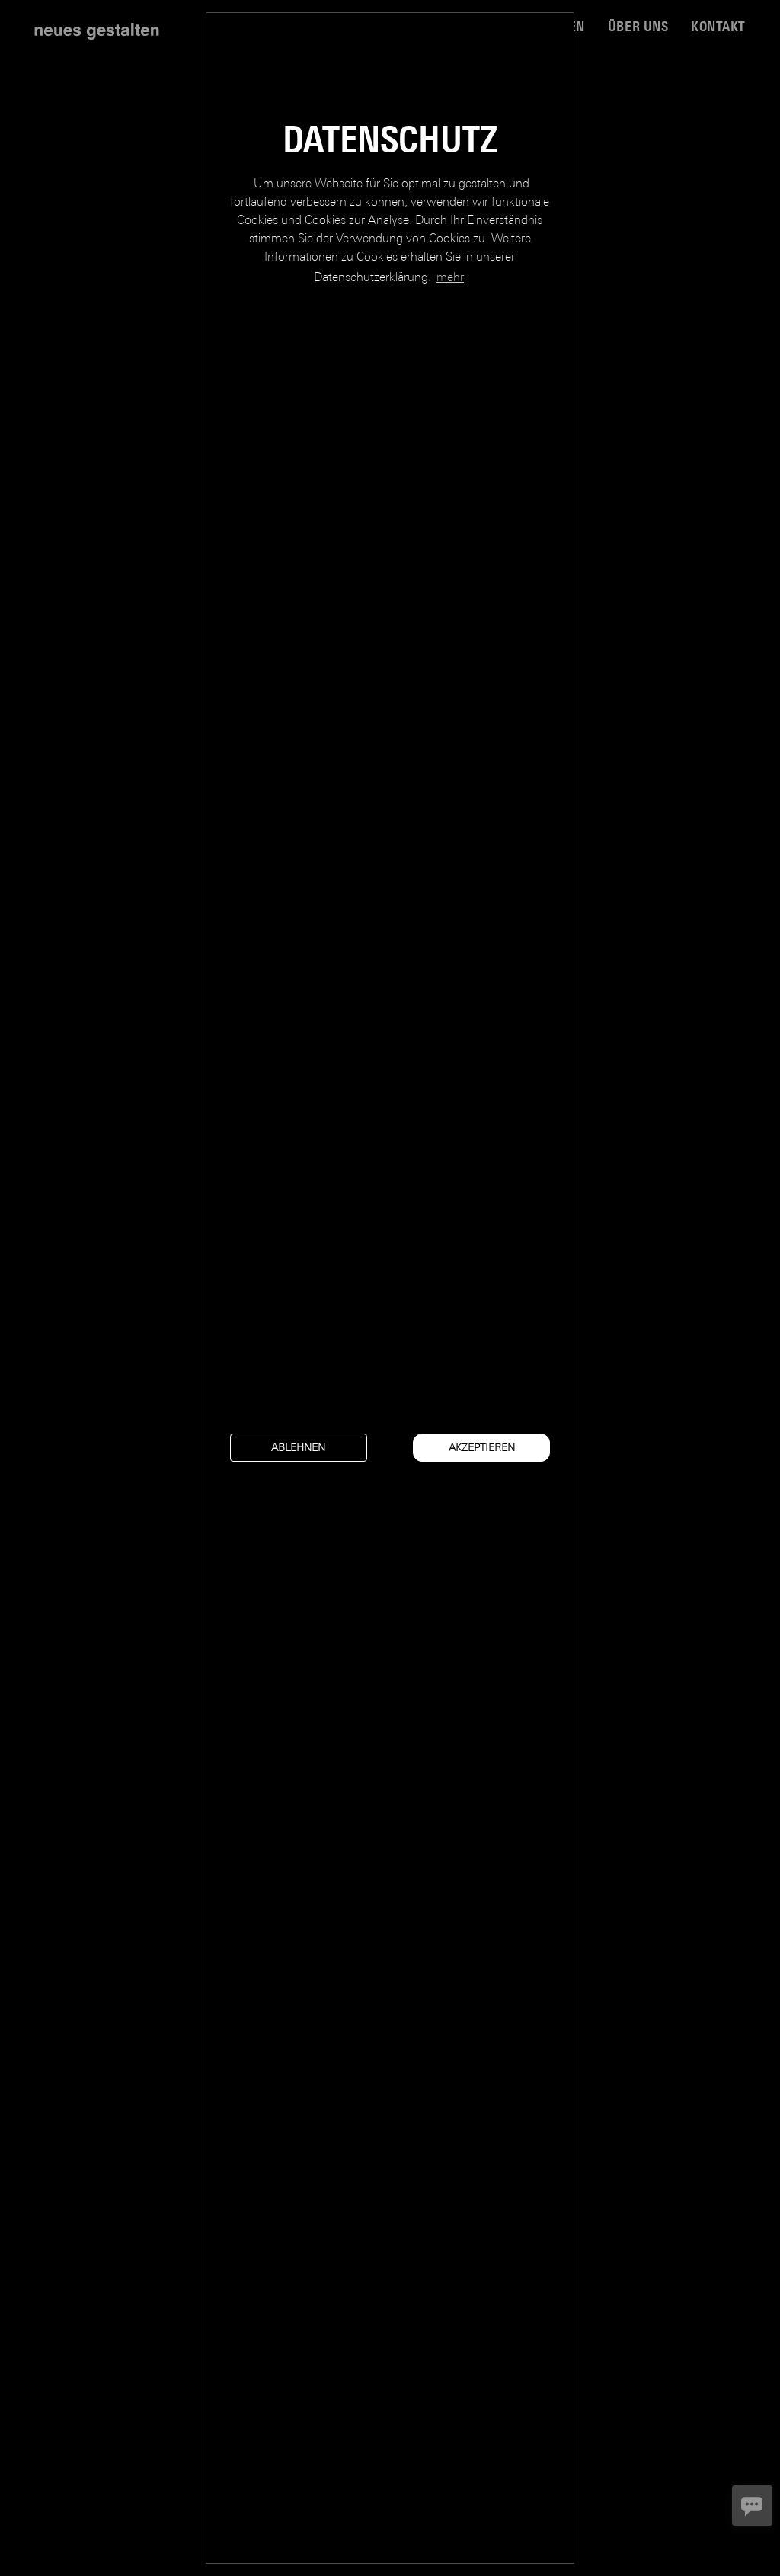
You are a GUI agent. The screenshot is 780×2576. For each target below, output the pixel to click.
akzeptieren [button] (482, 1447)
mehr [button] (450, 277)
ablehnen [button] (298, 1447)
